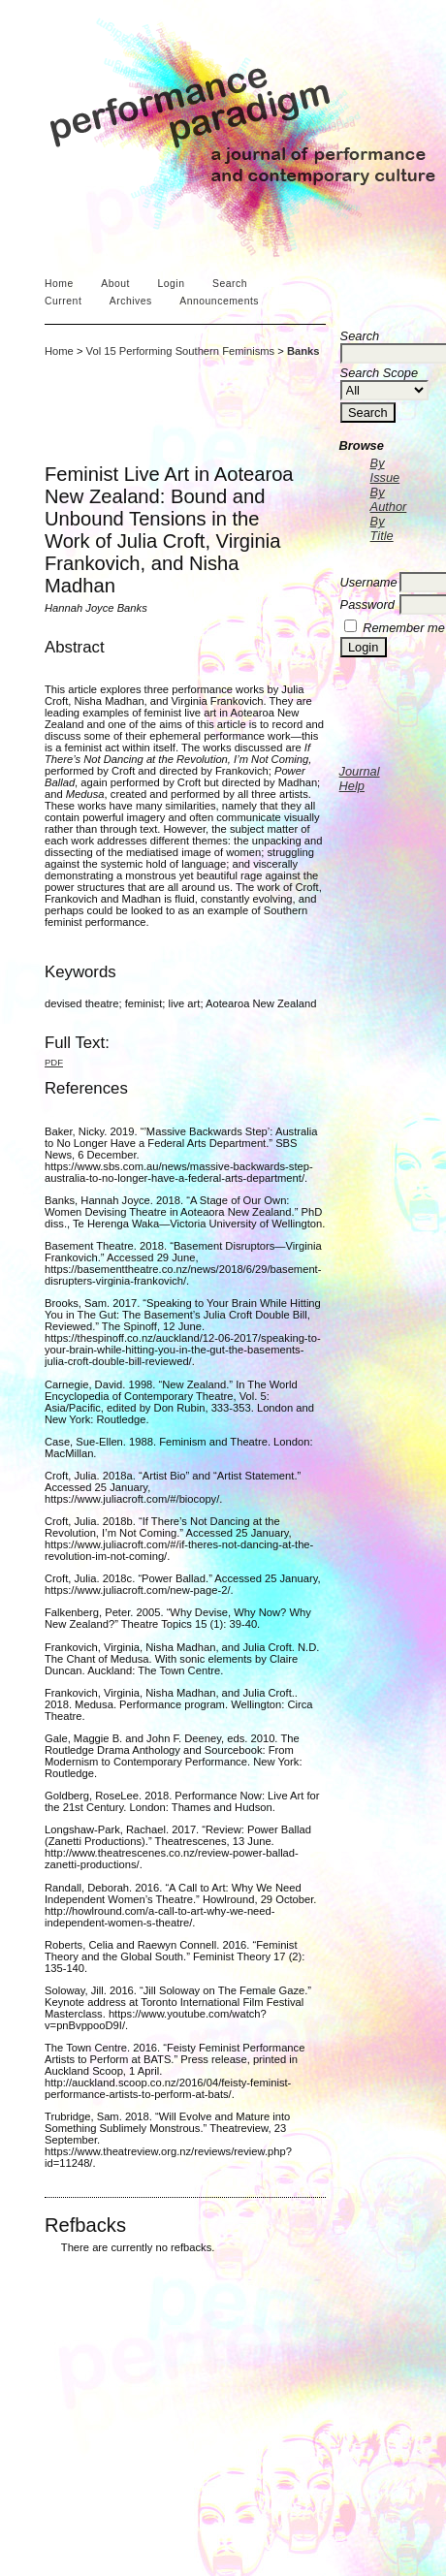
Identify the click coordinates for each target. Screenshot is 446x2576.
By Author (388, 499)
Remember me (404, 627)
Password (367, 604)
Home (59, 283)
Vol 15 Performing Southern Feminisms (180, 351)
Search (229, 283)
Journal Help (359, 778)
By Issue (385, 470)
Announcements (219, 301)
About (115, 283)
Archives (131, 301)
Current (63, 301)
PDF (54, 1062)
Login (170, 283)
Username (369, 582)
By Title (382, 528)
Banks (303, 351)
